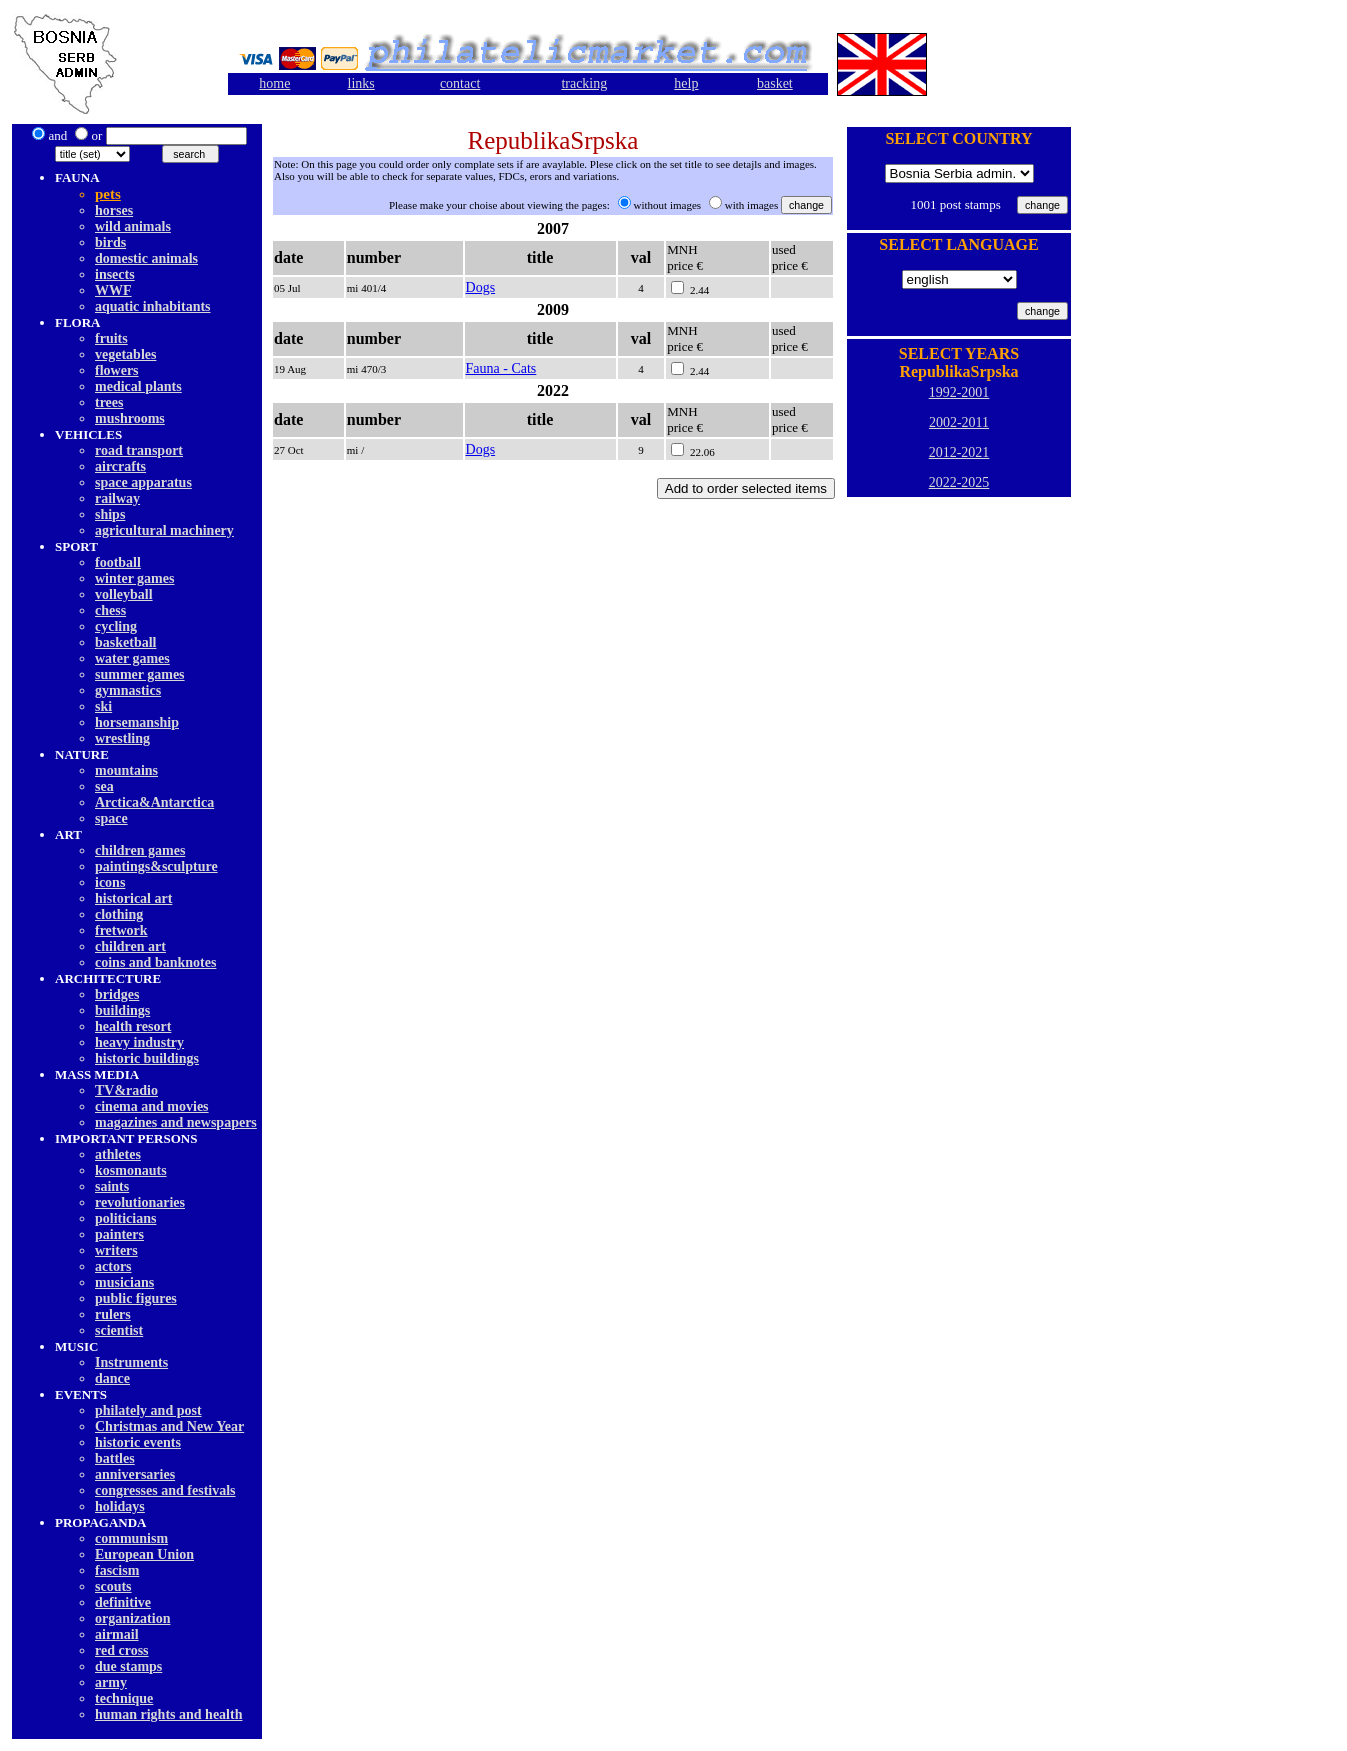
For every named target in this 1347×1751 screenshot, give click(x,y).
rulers (113, 1314)
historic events (138, 1442)
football (118, 562)
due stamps (128, 1666)
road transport (139, 450)
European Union (144, 1554)
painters (119, 1234)
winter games (134, 578)
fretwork (121, 930)
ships (110, 514)
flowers (117, 370)
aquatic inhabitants (153, 306)
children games (140, 850)
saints (112, 1186)
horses (114, 210)
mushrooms (130, 418)
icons (110, 882)
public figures (136, 1298)
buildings (122, 1010)
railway (117, 498)
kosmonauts (131, 1170)
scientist (119, 1330)
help (686, 83)
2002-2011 (959, 422)
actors (113, 1266)
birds (110, 242)
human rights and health (168, 1714)
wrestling (122, 738)
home (274, 83)
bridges (117, 994)
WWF (113, 290)
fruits (111, 338)
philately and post (148, 1410)
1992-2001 (959, 392)
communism (131, 1538)
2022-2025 (959, 482)
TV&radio (126, 1090)
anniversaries (135, 1474)
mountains (126, 770)
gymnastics (128, 690)
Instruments (131, 1362)
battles (115, 1458)
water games (132, 658)
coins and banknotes (155, 962)
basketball (125, 642)
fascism (117, 1570)
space (111, 818)
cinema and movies (152, 1106)
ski (103, 706)
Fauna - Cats (501, 368)
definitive (123, 1602)
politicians (125, 1218)
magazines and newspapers (176, 1122)
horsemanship (137, 722)
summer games (140, 674)
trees (109, 402)
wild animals (133, 226)
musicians (124, 1282)
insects (115, 274)
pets (108, 194)
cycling (116, 626)
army (111, 1682)
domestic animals (146, 258)
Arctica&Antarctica (154, 802)
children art (130, 946)
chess (110, 610)
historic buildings (147, 1058)
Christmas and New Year (169, 1426)
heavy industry (139, 1042)
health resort (133, 1026)
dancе (112, 1378)
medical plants (138, 386)
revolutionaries (140, 1202)
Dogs (481, 287)
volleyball (124, 594)
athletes (118, 1154)
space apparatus (143, 482)
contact (460, 83)
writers (116, 1250)
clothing (119, 914)
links (361, 83)
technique (124, 1698)
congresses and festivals (165, 1490)
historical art (133, 898)
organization (132, 1618)
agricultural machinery (164, 530)
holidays (120, 1506)
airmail (117, 1634)
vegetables (125, 354)
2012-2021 (959, 452)
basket (775, 83)
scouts (113, 1586)
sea (104, 786)
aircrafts (120, 466)
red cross (122, 1650)
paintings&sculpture (156, 866)
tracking (584, 83)
